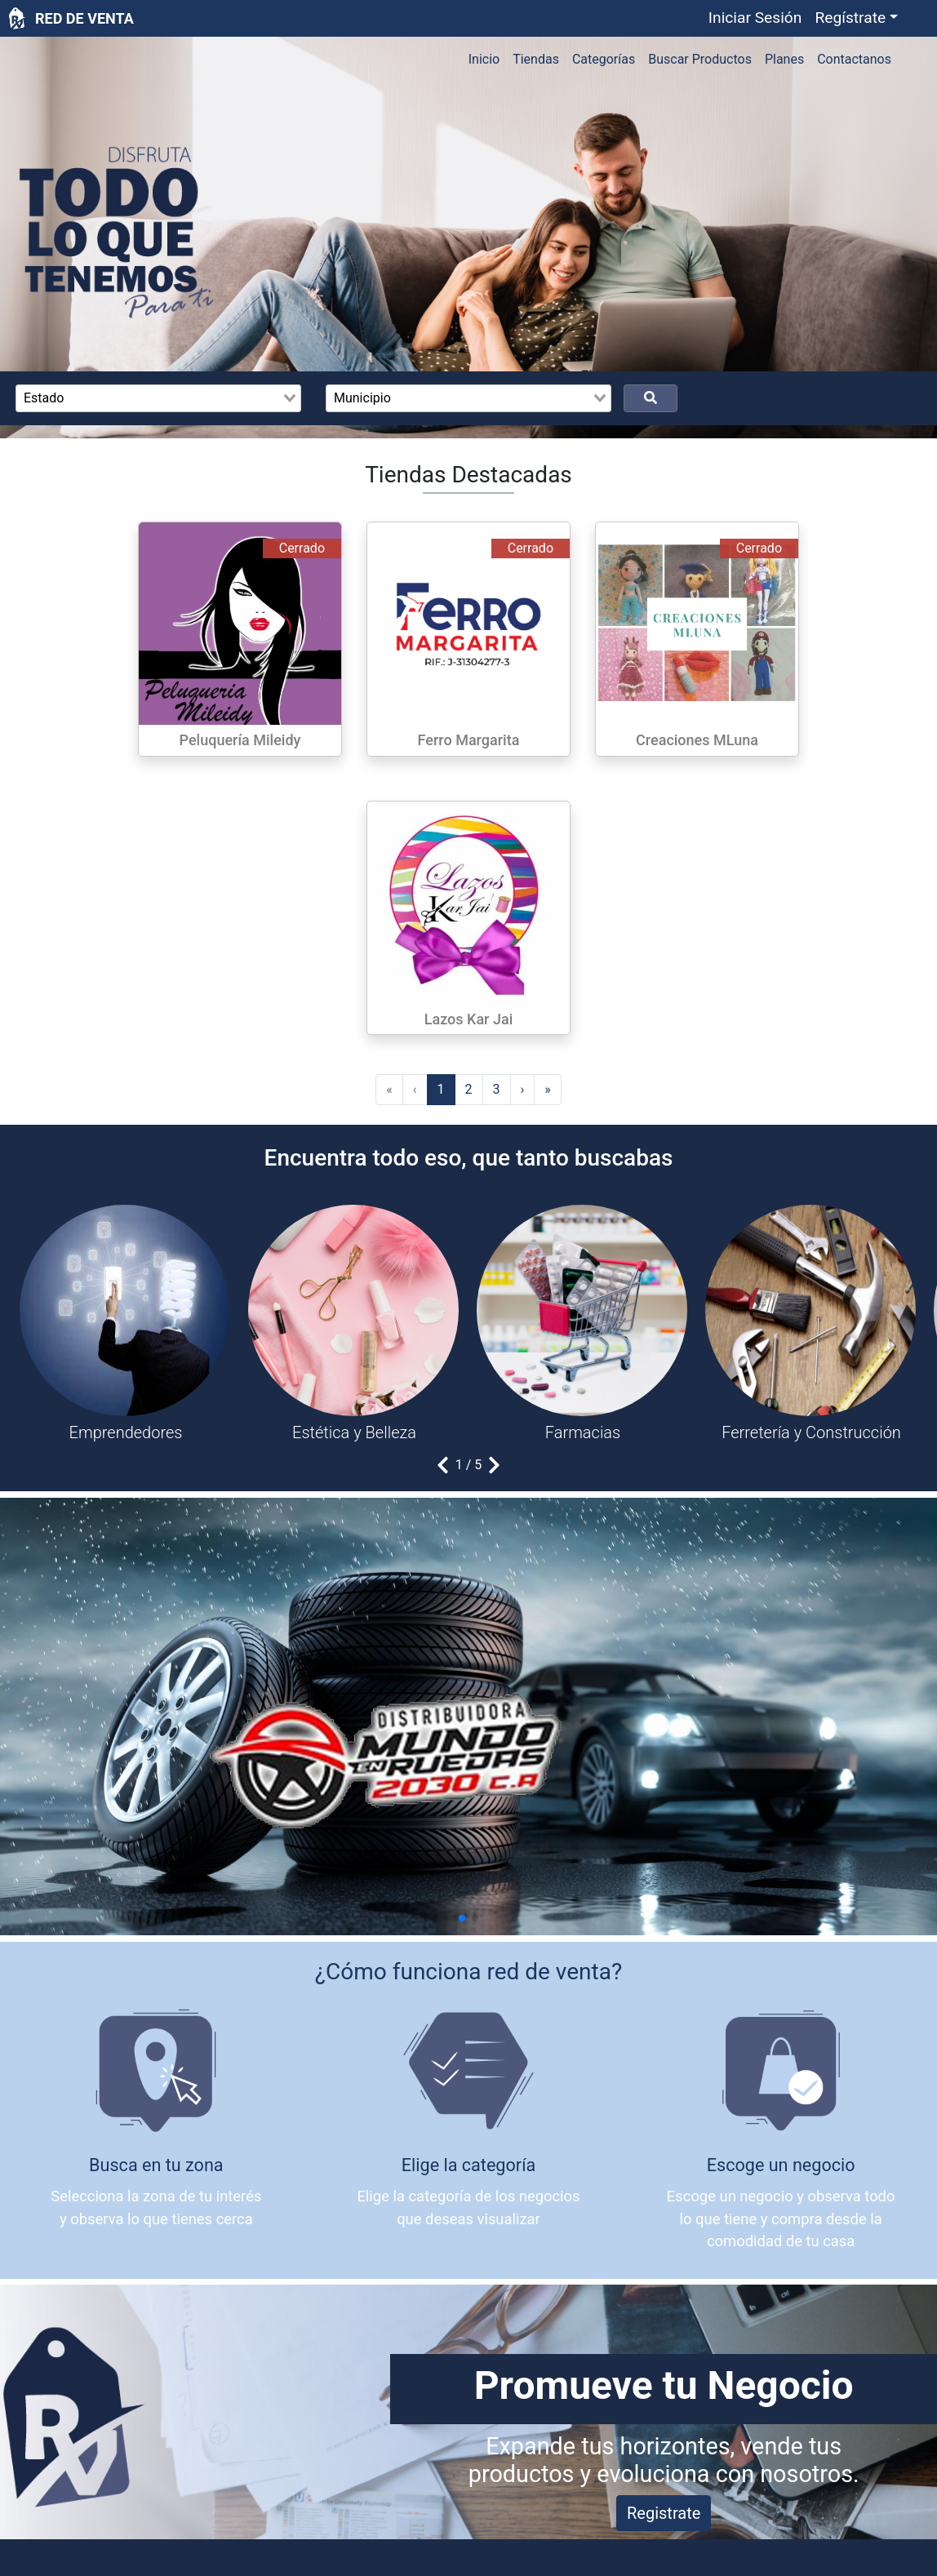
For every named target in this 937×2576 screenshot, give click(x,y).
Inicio (484, 59)
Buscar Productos (700, 59)
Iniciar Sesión (755, 17)
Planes (784, 59)
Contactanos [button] (854, 59)
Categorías (603, 59)
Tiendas (536, 59)
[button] (856, 18)
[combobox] (158, 398)
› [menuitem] (523, 1089)
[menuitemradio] (441, 1089)
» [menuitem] (547, 1089)
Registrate (663, 2513)
